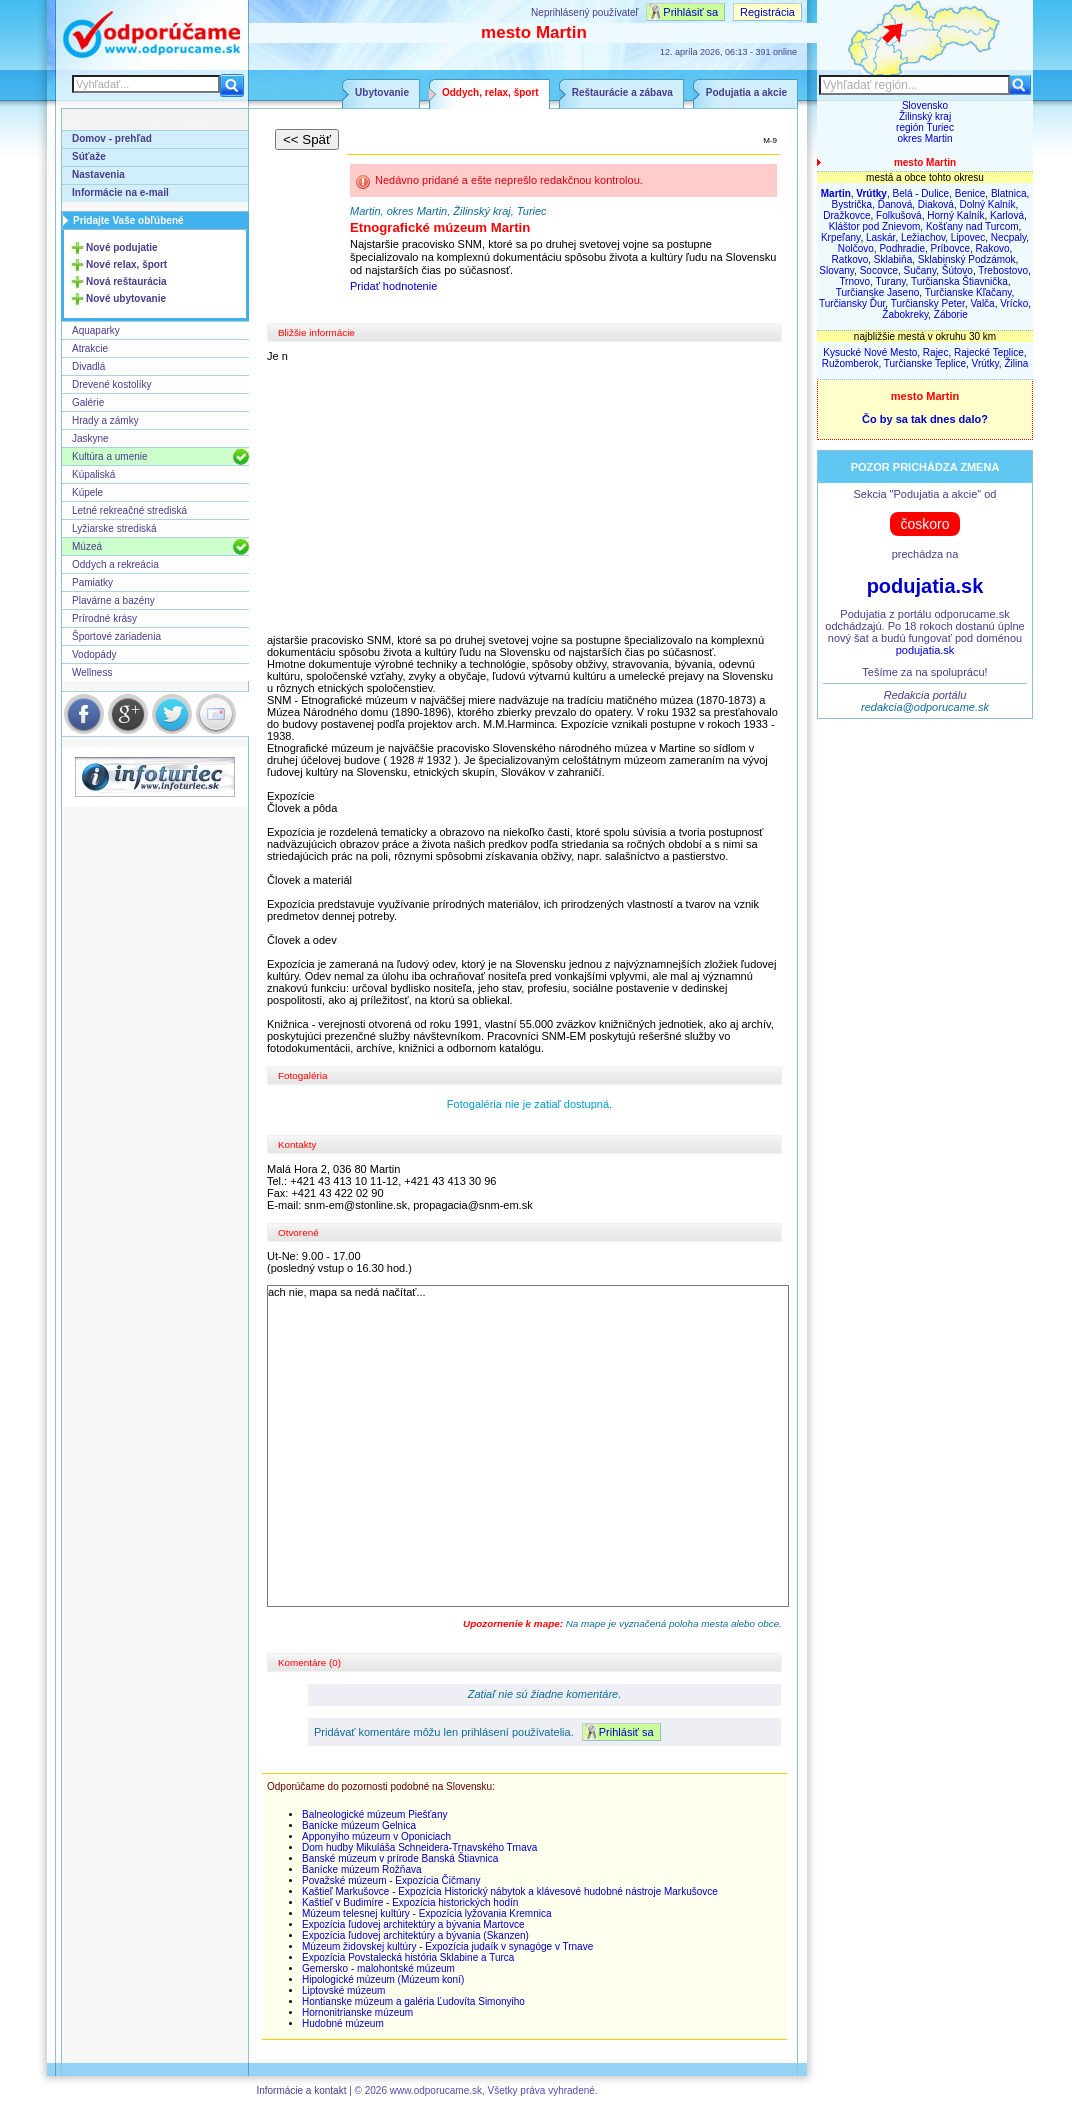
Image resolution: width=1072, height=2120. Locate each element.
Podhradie (902, 248)
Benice (970, 193)
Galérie (88, 402)
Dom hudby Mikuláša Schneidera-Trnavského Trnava (419, 1847)
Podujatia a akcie (746, 92)
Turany (891, 281)
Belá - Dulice (920, 193)
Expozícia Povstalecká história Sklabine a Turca (408, 1957)
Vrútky (985, 363)
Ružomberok (850, 363)
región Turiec (925, 127)
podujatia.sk (925, 586)
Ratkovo (850, 259)
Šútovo (957, 270)
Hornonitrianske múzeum (357, 2012)
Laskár (880, 237)
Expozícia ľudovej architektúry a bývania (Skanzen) (415, 1935)
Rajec (936, 352)
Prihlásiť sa (690, 12)
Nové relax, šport (126, 264)
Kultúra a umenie (110, 456)
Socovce (879, 270)
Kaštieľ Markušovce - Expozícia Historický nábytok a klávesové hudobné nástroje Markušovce (510, 1891)
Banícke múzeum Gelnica (359, 1825)
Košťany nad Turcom (972, 226)
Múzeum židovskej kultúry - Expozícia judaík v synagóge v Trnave (447, 1946)
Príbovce (950, 248)
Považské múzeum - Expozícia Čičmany (391, 1880)
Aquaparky (96, 330)
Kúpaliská (93, 474)
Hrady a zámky (105, 420)
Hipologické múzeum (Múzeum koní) (383, 1979)
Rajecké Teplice (989, 352)
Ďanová (895, 204)
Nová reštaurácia (126, 281)
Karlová (1007, 215)
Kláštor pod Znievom (875, 226)
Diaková (936, 204)
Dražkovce (846, 215)
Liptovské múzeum (343, 1990)
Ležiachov (923, 237)
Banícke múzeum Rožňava (362, 1869)
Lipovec (968, 237)
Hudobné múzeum (343, 2023)
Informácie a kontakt (301, 2090)
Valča (982, 303)
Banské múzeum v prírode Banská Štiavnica (400, 1858)
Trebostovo (1003, 270)
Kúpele (87, 492)
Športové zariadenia (116, 636)
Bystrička (852, 204)
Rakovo (993, 248)
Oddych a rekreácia (115, 564)
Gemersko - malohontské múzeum (378, 1968)
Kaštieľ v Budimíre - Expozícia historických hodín (410, 1902)
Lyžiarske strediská (114, 528)
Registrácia (767, 12)
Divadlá (88, 366)
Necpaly (1008, 237)
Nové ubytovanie (126, 298)
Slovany (836, 270)
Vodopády (94, 654)
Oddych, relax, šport (490, 92)
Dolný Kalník (987, 204)
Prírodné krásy (104, 618)
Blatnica (1009, 193)
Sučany (920, 270)
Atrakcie (90, 348)
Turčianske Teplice (925, 363)
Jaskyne (90, 438)
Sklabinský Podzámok (967, 259)
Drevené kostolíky (111, 384)
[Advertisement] (530, 498)
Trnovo (854, 281)
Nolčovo (856, 248)
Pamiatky (92, 582)
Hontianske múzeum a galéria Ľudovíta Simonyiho (413, 2001)
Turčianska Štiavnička (959, 281)
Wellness (92, 672)
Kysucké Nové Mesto (870, 352)
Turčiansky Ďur (852, 303)
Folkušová (899, 215)
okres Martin (924, 138)
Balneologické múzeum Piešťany (375, 1814)
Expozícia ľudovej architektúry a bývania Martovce (413, 1924)
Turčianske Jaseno (878, 292)
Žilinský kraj (925, 116)
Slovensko (925, 105)
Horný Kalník (955, 215)
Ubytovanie (382, 92)
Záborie (951, 314)
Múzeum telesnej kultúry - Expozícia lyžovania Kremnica (427, 1913)
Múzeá (87, 546)
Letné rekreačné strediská (129, 510)
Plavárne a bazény (113, 600)
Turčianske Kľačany (968, 292)
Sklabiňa (893, 259)
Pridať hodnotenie (393, 286)
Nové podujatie (122, 247)
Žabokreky (905, 314)
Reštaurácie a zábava (622, 92)
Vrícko (1014, 303)
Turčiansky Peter (928, 303)
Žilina (1016, 363)
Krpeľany (840, 237)
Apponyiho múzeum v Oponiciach (376, 1836)
